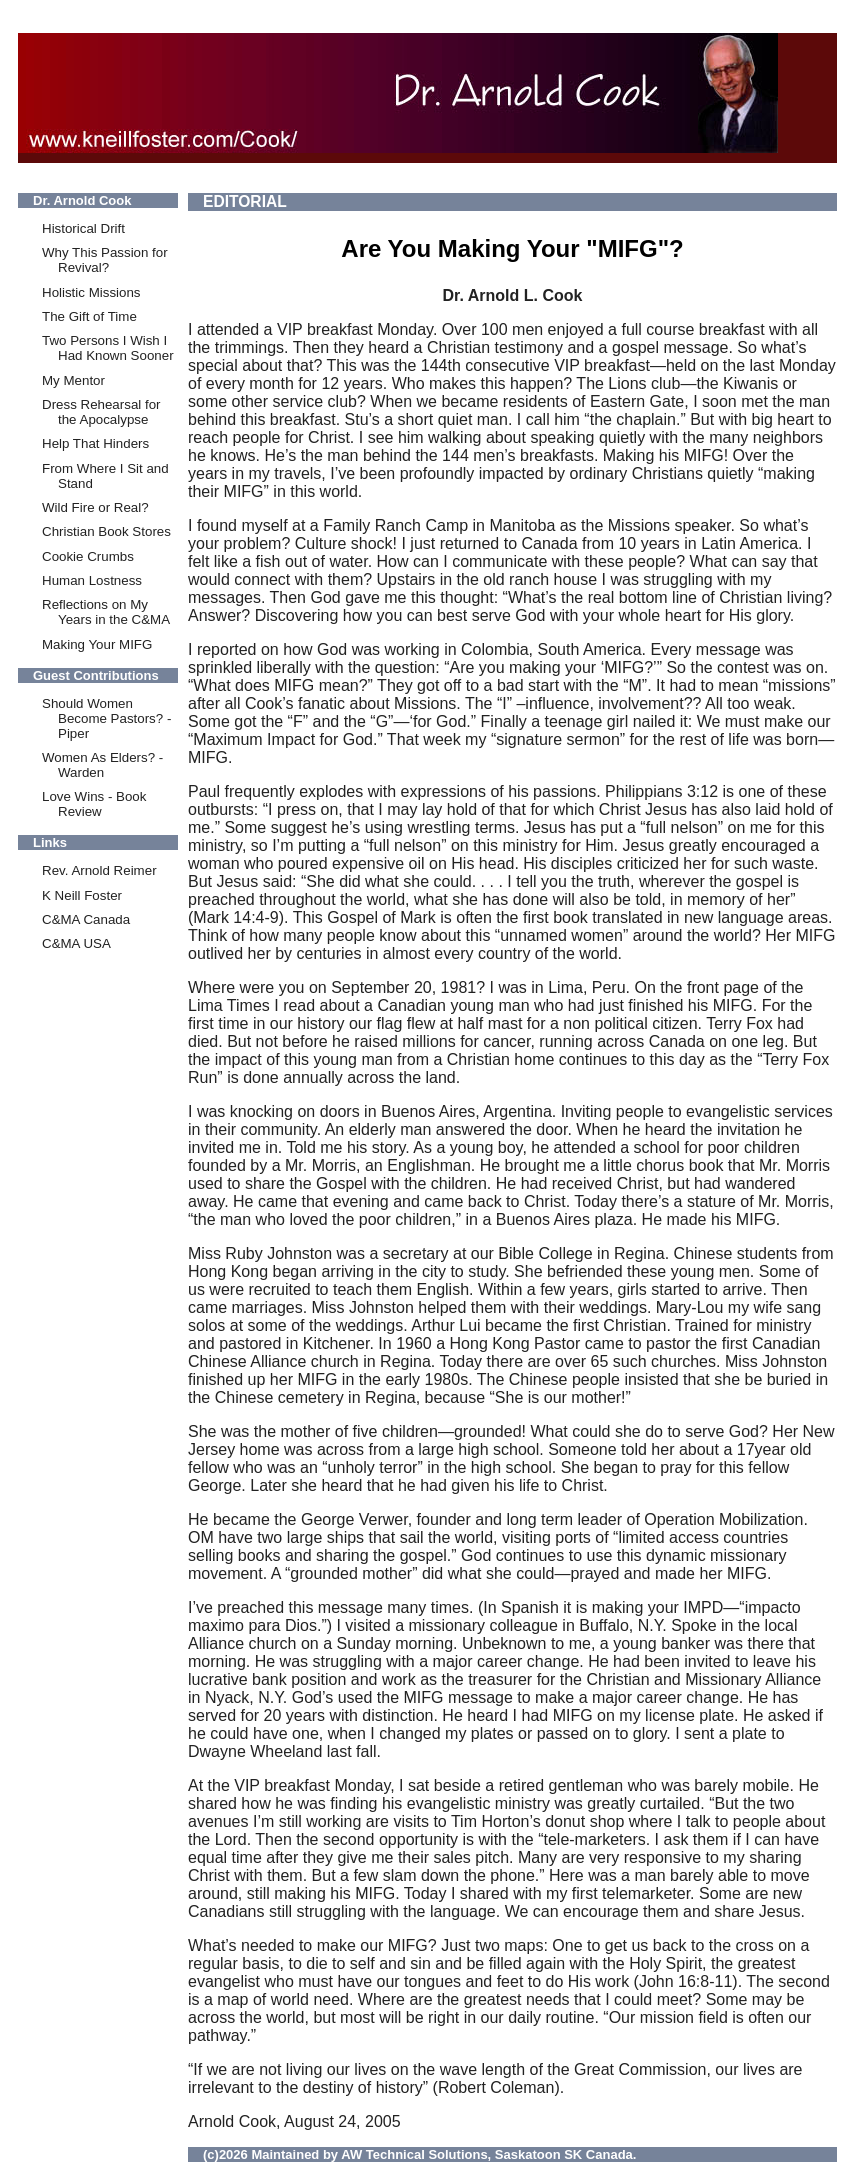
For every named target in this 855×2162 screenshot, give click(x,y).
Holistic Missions (91, 292)
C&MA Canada (86, 919)
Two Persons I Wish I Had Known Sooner (108, 348)
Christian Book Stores (106, 531)
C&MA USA (76, 943)
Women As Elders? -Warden (102, 765)
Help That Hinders (95, 443)
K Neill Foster (82, 895)
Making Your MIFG (97, 644)
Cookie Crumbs (88, 556)
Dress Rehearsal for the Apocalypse (101, 412)
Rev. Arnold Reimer (99, 870)
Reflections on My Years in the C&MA (106, 612)
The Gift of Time (89, 316)
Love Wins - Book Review (94, 804)
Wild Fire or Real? (95, 507)
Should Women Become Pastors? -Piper (106, 718)
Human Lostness (92, 580)
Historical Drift (83, 228)
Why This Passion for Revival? (105, 260)
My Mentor (73, 380)
